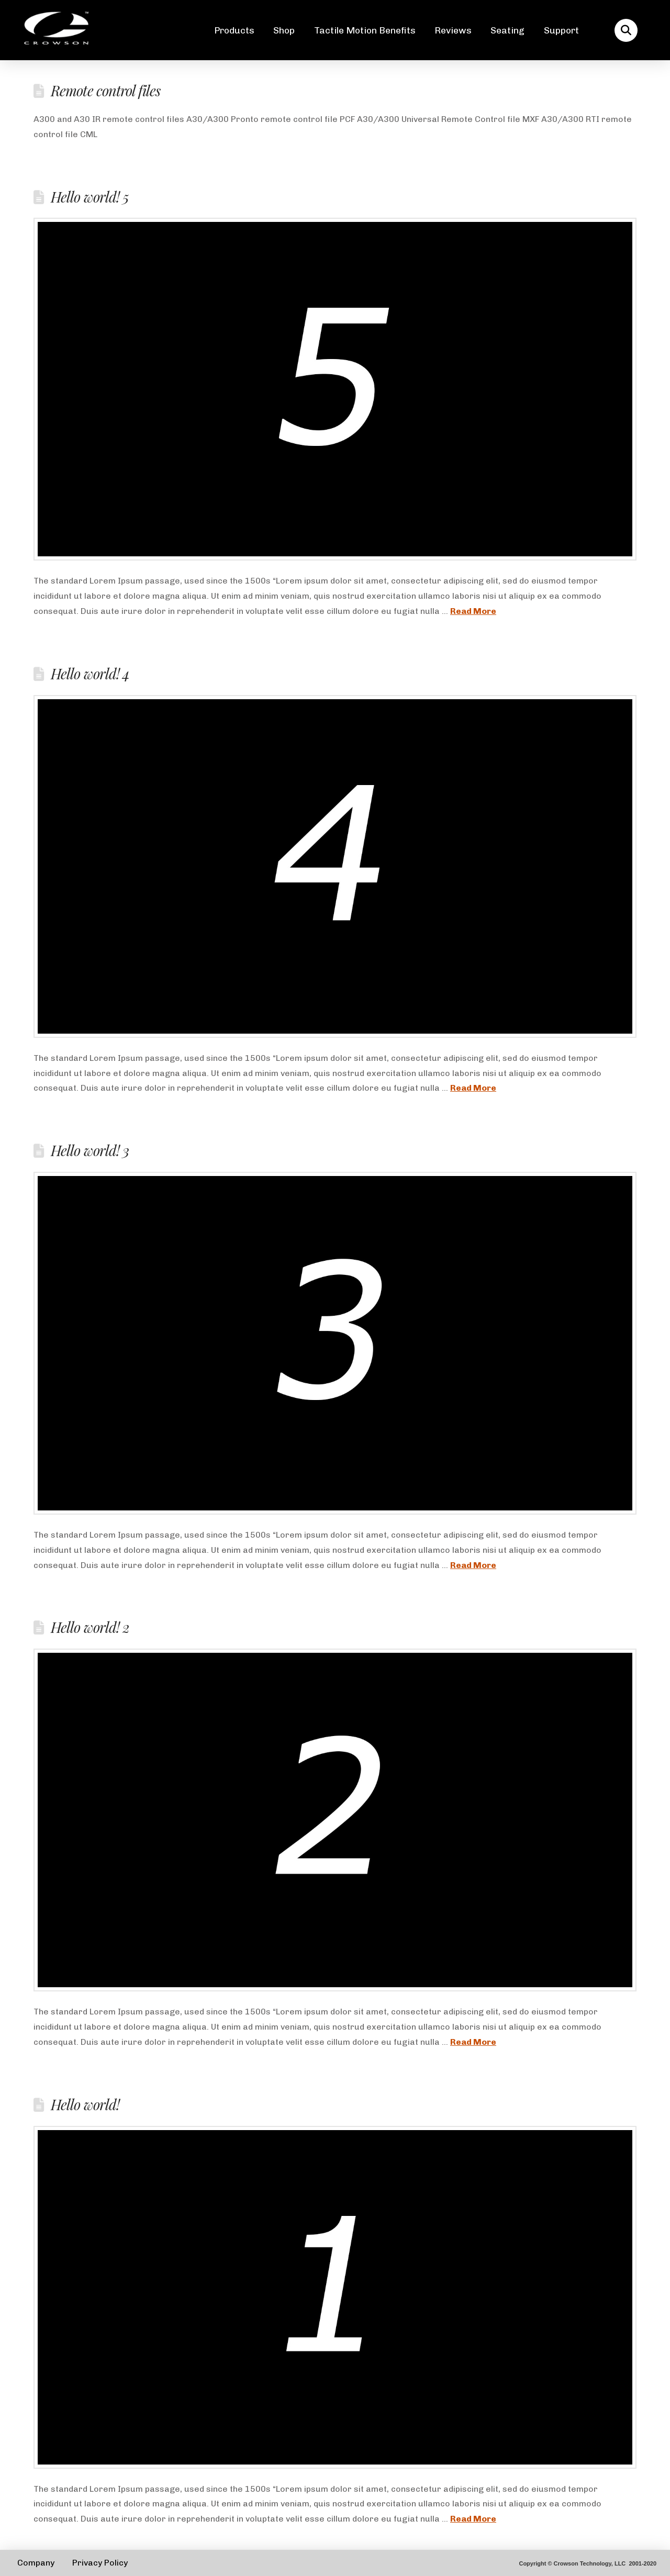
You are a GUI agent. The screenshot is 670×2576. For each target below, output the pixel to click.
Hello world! (85, 2104)
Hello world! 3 (90, 1150)
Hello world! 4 (90, 673)
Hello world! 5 (89, 196)
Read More (473, 611)
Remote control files (105, 90)
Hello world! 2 (90, 1627)
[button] (626, 30)
